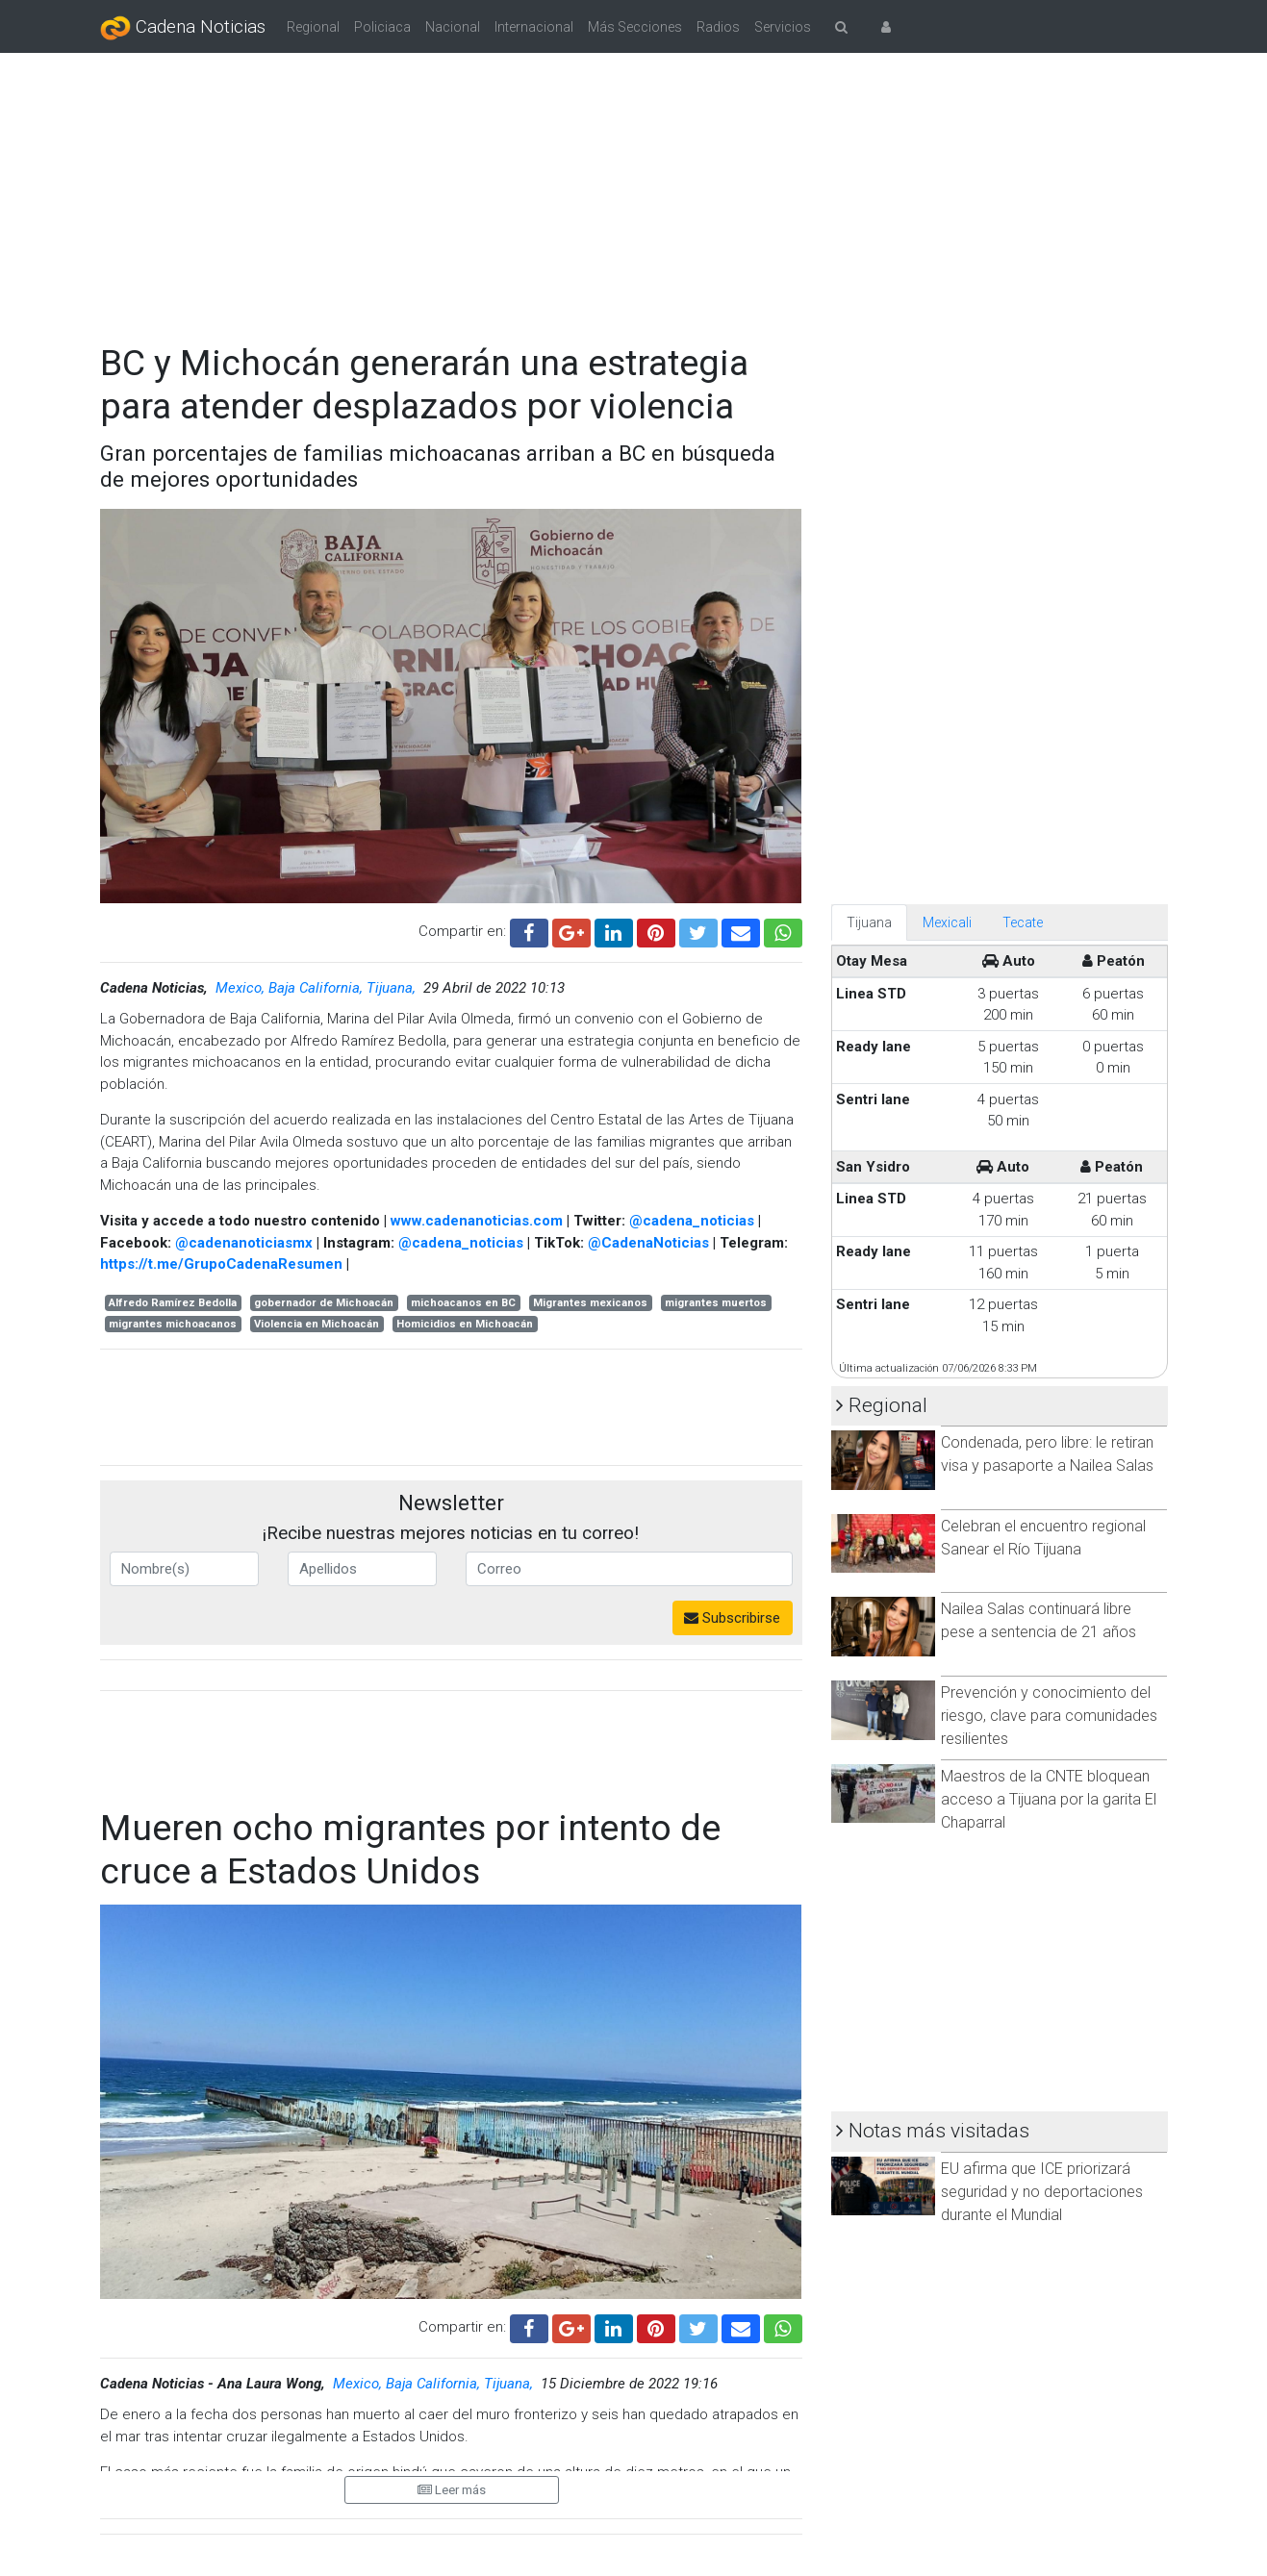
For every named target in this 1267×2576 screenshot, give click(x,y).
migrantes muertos (716, 1303)
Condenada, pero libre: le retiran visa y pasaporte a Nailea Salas (1047, 1454)
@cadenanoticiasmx (244, 1242)
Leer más (452, 2490)
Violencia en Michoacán (316, 1324)
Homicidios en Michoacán (464, 1324)
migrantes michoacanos (173, 1324)
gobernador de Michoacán (323, 1303)
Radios (718, 27)
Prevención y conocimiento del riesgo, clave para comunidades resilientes (1049, 1715)
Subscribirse (732, 1618)
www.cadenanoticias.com (477, 1220)
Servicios (782, 27)
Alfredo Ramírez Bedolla (173, 1303)
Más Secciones (635, 27)
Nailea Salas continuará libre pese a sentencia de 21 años (1038, 1620)
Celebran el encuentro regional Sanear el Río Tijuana (1043, 1537)
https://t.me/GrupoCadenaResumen (221, 1264)
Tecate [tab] (1022, 922)
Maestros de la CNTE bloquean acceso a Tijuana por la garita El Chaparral (1048, 1799)
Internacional (533, 27)
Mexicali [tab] (947, 922)
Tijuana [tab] (869, 922)
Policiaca (382, 27)
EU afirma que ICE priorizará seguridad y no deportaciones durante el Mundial (1042, 2191)
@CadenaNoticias (648, 1242)
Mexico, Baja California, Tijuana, (317, 988)
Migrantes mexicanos (590, 1303)
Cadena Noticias (183, 28)
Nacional (452, 27)
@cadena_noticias (691, 1220)
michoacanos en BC (463, 1303)
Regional (313, 27)
